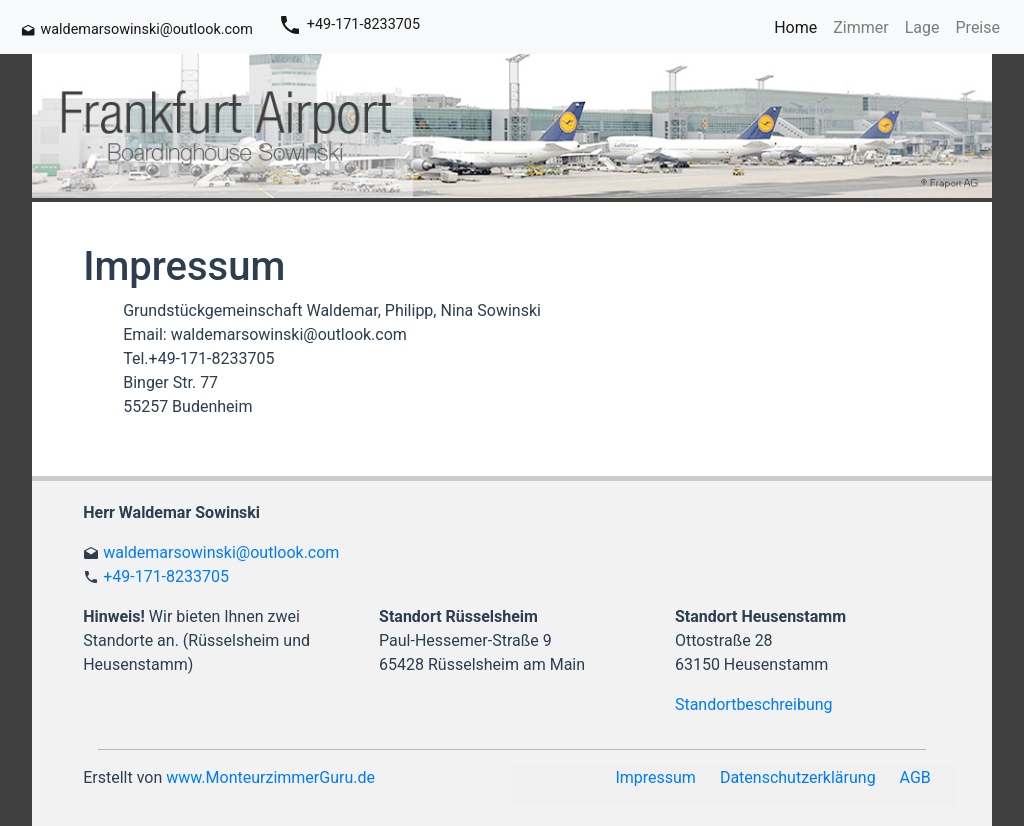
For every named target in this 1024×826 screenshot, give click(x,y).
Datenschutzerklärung (798, 777)
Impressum (655, 777)
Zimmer (860, 27)
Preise (978, 27)
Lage (922, 27)
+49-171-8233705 (166, 576)
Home (795, 27)
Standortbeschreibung (754, 704)
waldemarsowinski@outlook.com (221, 552)
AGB (915, 777)
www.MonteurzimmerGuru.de (270, 777)
